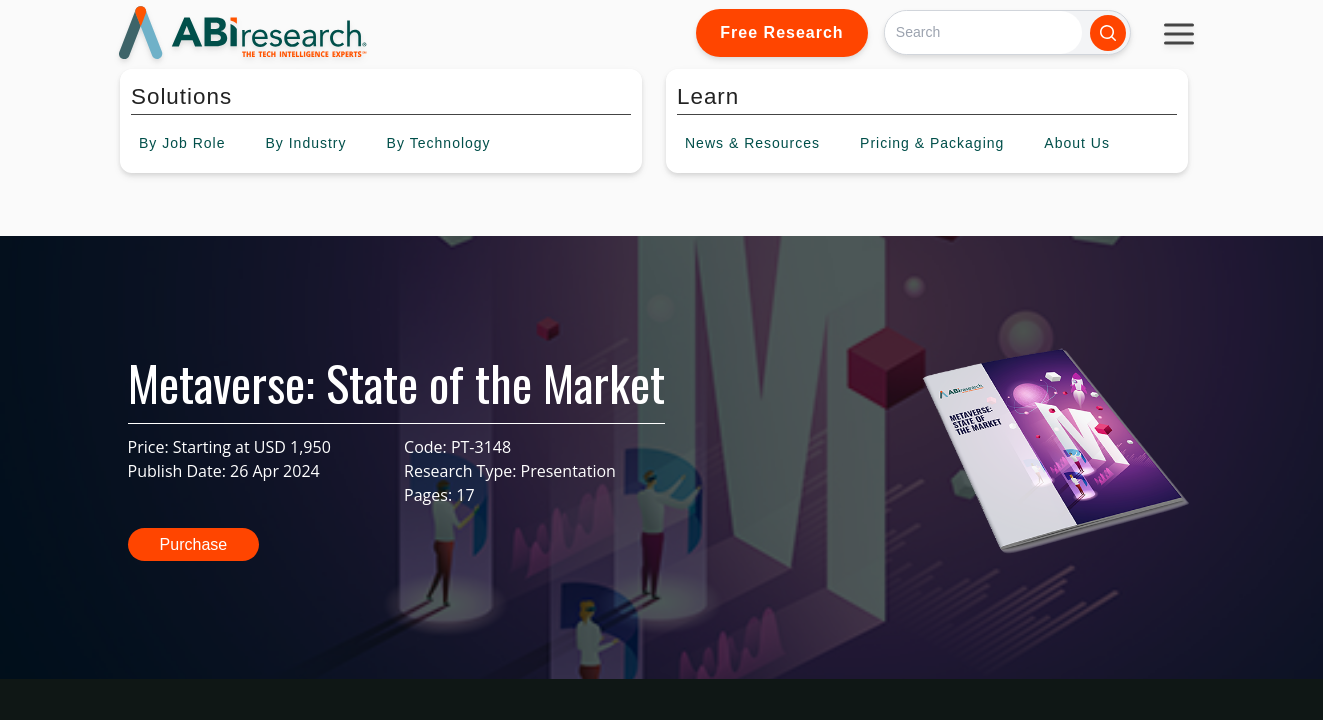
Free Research (781, 32)
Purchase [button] (194, 544)
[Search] (983, 32)
